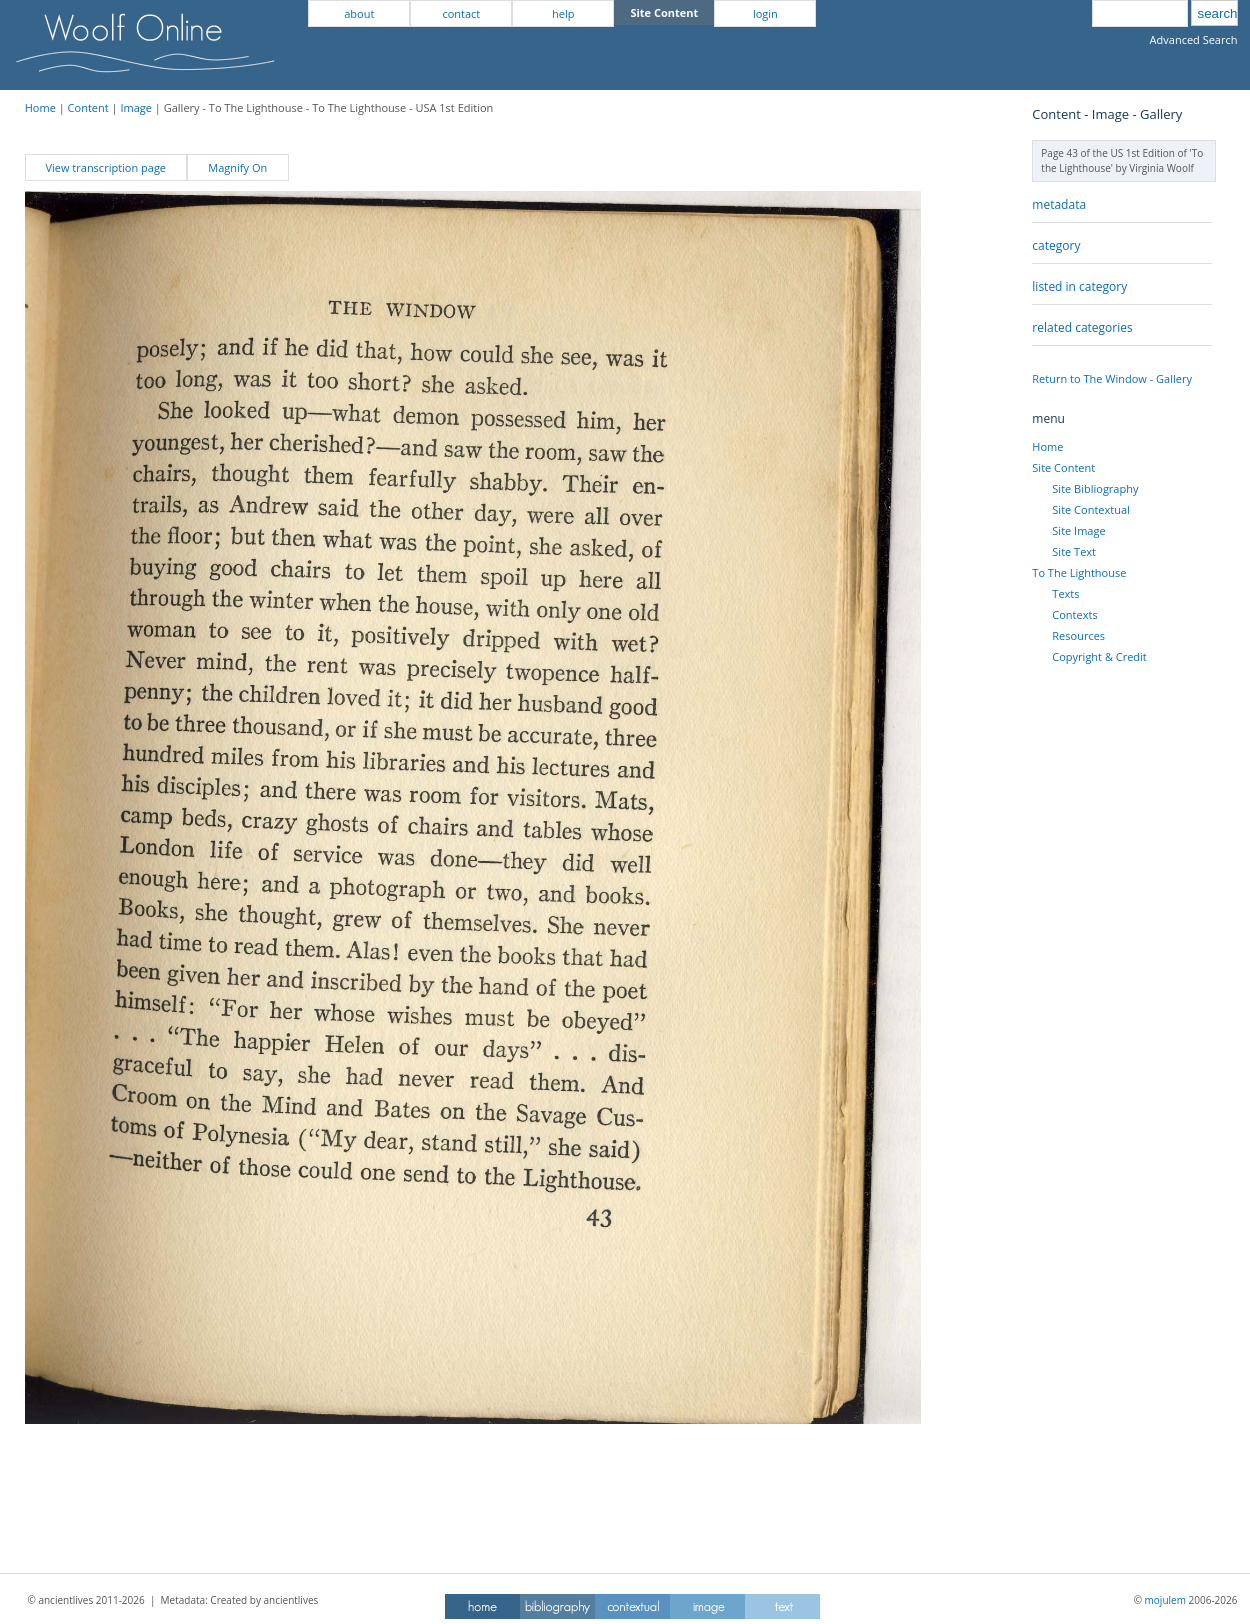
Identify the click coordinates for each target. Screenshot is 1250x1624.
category (1056, 245)
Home (40, 107)
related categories (1082, 327)
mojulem (1165, 1600)
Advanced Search (1194, 39)
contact (461, 13)
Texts (1065, 593)
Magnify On (237, 167)
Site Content (1063, 467)
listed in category (1079, 286)
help (563, 13)
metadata (1059, 204)
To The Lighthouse (1079, 572)
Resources (1078, 635)
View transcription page (105, 167)
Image (136, 107)
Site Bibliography (1095, 488)
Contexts (1074, 614)
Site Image (1078, 530)
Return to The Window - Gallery (1112, 378)
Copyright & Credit (1099, 656)
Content (88, 107)
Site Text (1074, 551)
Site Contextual (1090, 509)
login (765, 13)
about (359, 13)
